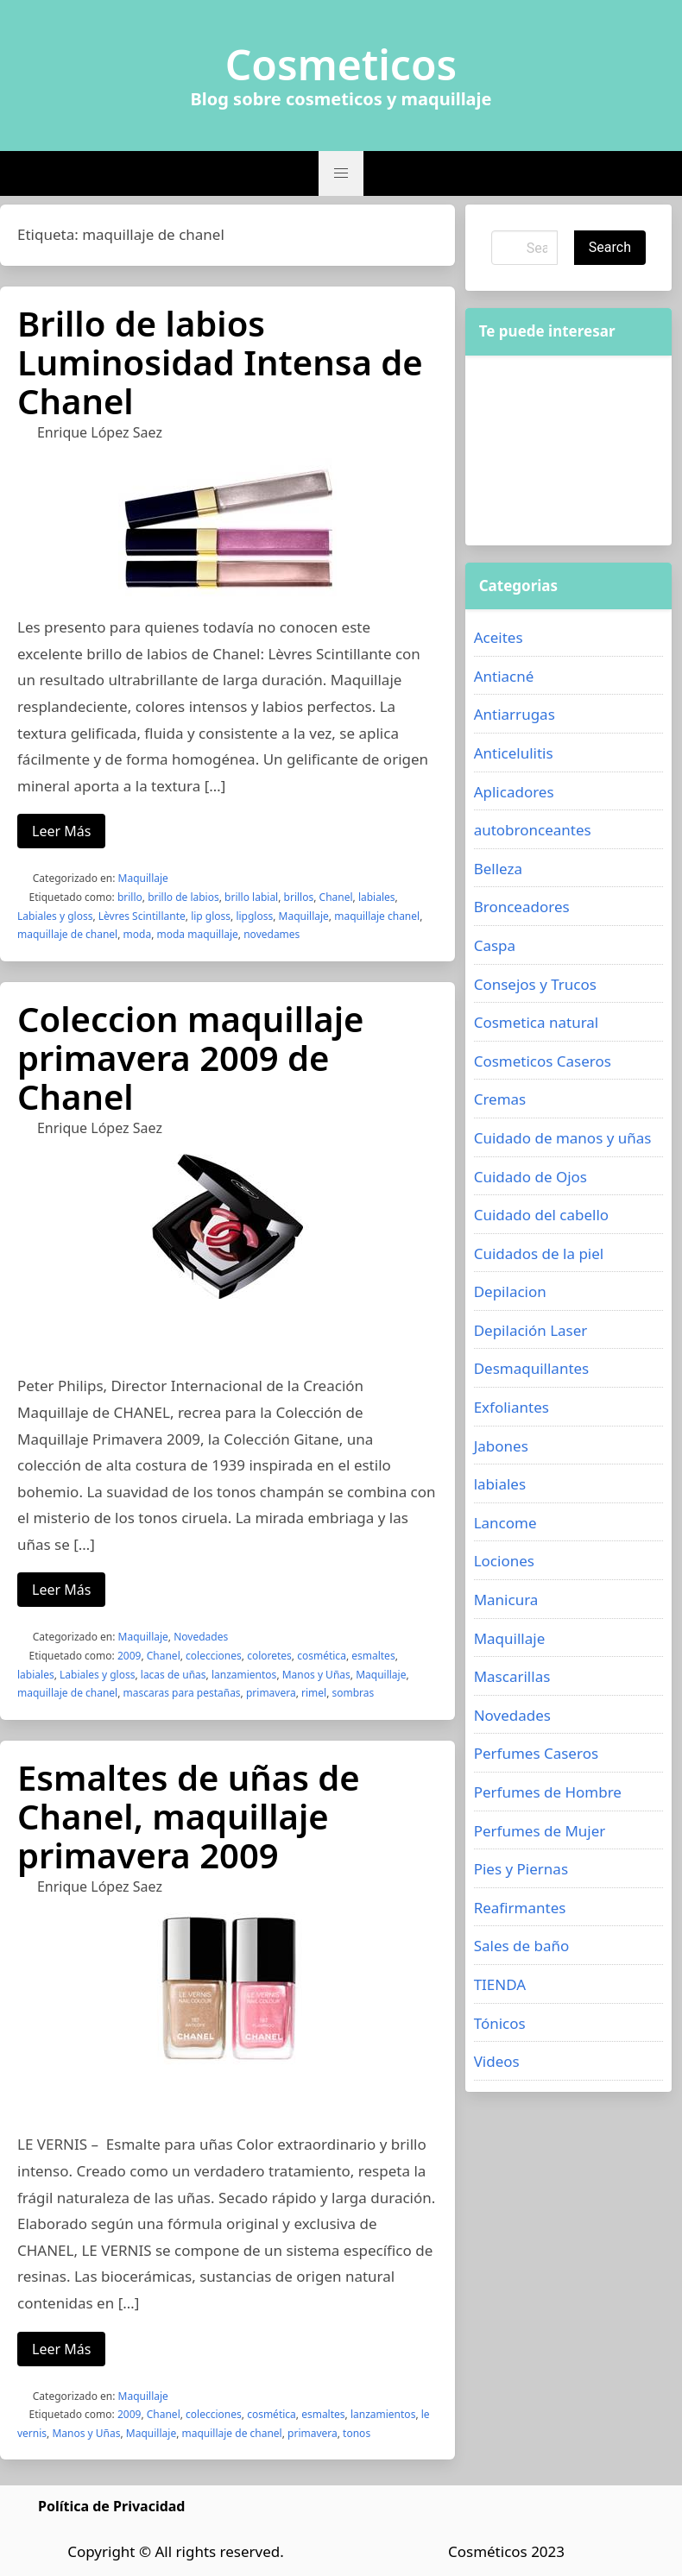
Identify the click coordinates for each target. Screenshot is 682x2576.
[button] (341, 173)
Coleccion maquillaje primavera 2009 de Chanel (190, 1057)
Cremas (500, 1099)
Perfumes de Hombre (548, 1792)
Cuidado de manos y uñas (563, 1138)
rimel (313, 1692)
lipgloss (254, 916)
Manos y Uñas (316, 1674)
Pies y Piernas (521, 1869)
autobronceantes (532, 830)
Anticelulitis (513, 753)
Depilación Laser (531, 1330)
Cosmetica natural (536, 1022)
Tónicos (500, 2023)
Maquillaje (143, 878)
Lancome (505, 1523)
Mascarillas (512, 1676)
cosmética (321, 1655)
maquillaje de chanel (67, 934)
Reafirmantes (520, 1908)
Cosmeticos (341, 64)
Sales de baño (522, 1946)
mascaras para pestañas (182, 1692)
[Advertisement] (568, 450)
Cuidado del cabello (541, 1215)
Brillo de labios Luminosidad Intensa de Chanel (220, 362)
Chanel (336, 897)
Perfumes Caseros (536, 1753)
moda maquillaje (197, 934)
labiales (376, 897)
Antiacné (504, 676)
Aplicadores (514, 792)
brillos (299, 897)
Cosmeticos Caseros (542, 1061)
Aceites (498, 637)
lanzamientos (244, 1674)
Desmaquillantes (532, 1368)
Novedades (201, 1636)
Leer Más (61, 831)
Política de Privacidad (111, 2506)
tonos (356, 2433)
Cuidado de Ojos (530, 1177)
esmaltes (373, 1655)
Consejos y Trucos (535, 984)
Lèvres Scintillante (142, 916)
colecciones (214, 1655)
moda (137, 934)
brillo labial (251, 897)
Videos (497, 2061)
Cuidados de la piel (539, 1253)
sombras (353, 1692)
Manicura (506, 1599)
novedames (271, 934)
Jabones (501, 1446)
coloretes (269, 1655)
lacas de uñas (173, 1674)
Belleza (498, 869)
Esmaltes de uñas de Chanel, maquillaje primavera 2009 (188, 1816)
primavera (271, 1692)
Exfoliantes (511, 1407)
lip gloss (210, 916)
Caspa (494, 945)
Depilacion (510, 1291)
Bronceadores (522, 906)
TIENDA (500, 1984)
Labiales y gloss (54, 916)
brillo (129, 897)
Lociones (504, 1561)
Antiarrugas (514, 714)
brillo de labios (183, 897)
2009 (129, 1655)
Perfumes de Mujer (540, 1831)
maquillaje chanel (377, 916)
